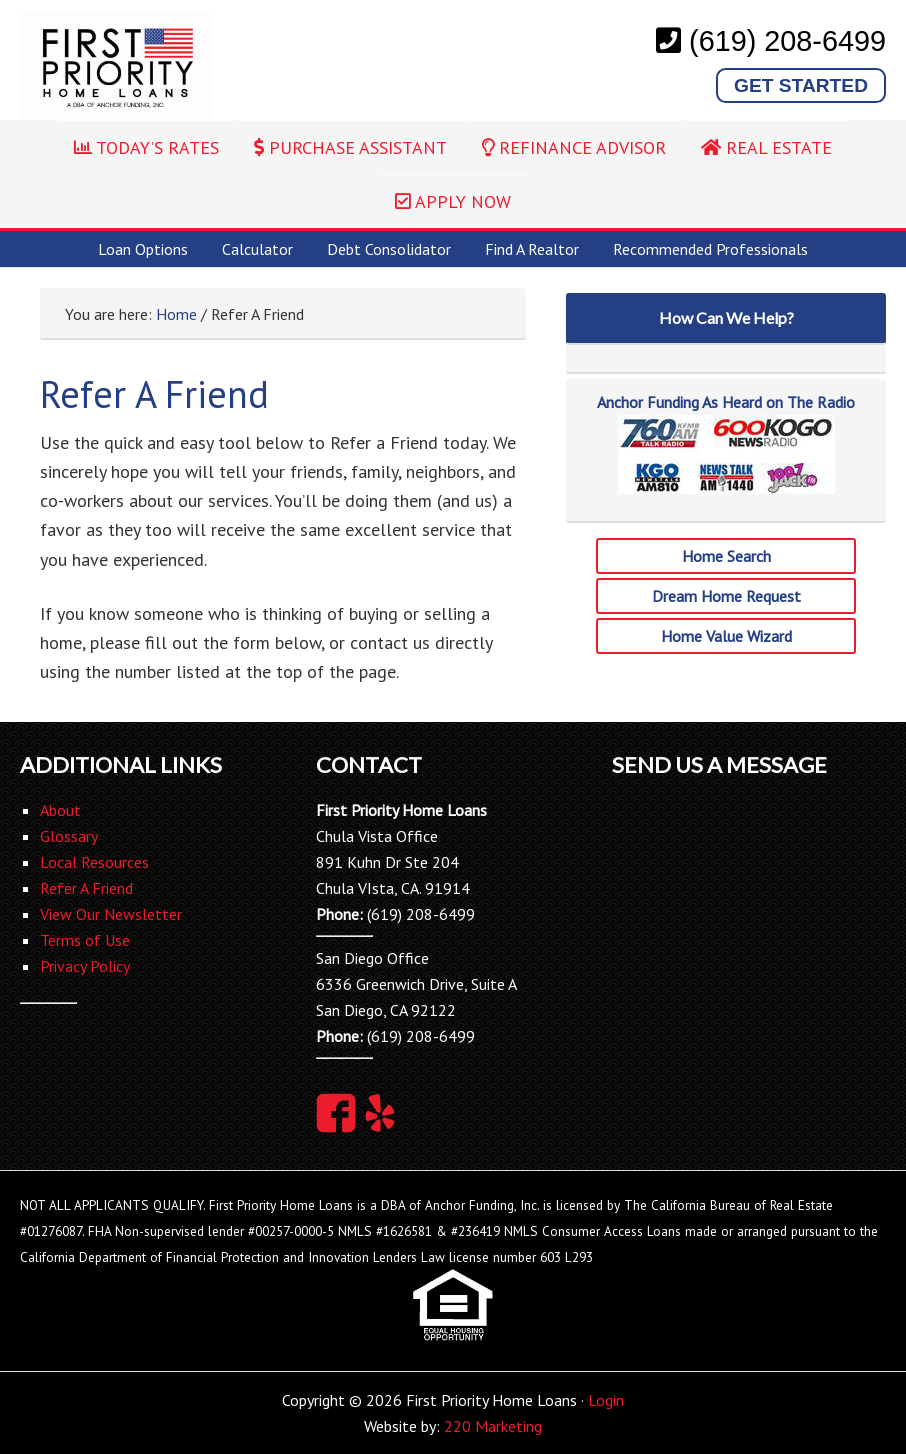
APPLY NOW (453, 201)
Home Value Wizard (726, 636)
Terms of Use (85, 940)
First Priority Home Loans (116, 66)
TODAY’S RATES (146, 147)
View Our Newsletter (111, 914)
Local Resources (94, 862)
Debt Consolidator (389, 249)
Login (606, 1400)
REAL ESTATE (766, 147)
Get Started (801, 85)
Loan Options (143, 249)
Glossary (69, 836)
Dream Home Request (726, 596)
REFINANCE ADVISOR (574, 147)
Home (176, 314)
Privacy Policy (85, 966)
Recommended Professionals (710, 249)
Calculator (257, 249)
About (60, 810)
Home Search (726, 556)
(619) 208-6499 (787, 41)
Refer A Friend (86, 888)
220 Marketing (493, 1426)
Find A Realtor (532, 249)
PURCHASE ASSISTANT (350, 147)
